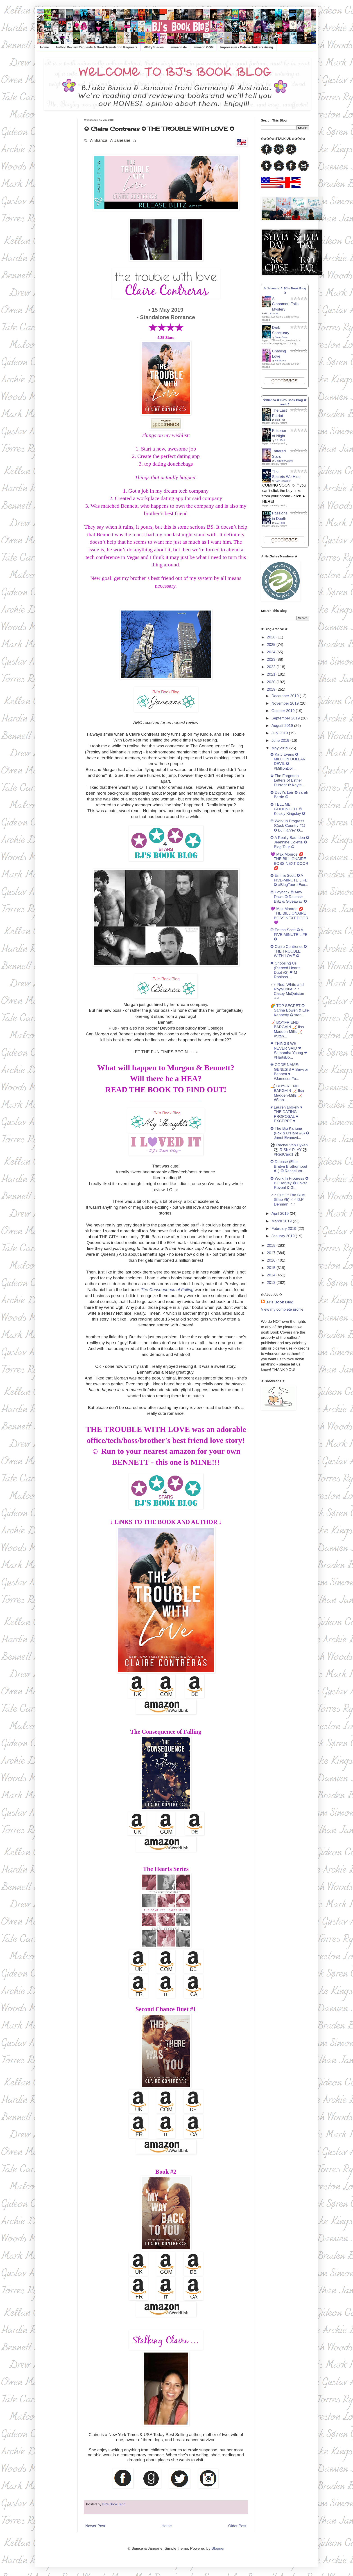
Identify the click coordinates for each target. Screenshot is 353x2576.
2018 (271, 1245)
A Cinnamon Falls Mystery (285, 304)
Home (44, 47)
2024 (271, 652)
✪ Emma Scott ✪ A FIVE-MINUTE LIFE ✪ (288, 934)
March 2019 (282, 1221)
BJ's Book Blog (279, 1302)
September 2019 (286, 718)
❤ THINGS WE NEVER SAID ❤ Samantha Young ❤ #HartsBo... (288, 1050)
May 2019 (280, 748)
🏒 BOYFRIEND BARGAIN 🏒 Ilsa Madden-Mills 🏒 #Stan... (287, 1029)
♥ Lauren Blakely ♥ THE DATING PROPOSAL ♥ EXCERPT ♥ (286, 1114)
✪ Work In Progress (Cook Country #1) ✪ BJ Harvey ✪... (287, 825)
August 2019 (283, 725)
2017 (271, 1253)
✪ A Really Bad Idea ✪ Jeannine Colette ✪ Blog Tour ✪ (289, 842)
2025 (271, 644)
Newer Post (95, 2526)
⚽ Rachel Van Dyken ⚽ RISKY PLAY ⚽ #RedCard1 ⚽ (289, 1149)
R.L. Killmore (271, 313)
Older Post (237, 2526)
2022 (271, 667)
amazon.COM (204, 47)
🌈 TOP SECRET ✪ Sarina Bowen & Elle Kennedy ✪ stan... (289, 1010)
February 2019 (284, 1228)
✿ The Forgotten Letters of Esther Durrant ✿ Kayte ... (288, 780)
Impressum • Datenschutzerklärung (246, 47)
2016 (271, 1260)
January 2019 (284, 1236)
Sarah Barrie (281, 337)
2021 (271, 674)
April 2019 (281, 1213)
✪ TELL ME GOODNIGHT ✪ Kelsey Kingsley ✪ (287, 809)
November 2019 (286, 703)
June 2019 (281, 740)
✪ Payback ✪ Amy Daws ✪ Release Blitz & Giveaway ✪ (288, 897)
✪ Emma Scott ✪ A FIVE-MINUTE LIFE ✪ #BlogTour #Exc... (289, 880)
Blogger (217, 2548)
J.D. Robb (280, 523)
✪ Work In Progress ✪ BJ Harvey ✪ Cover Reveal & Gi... (289, 1183)
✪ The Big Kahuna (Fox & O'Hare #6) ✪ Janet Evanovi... (289, 1133)
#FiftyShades (154, 47)
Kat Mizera (280, 360)
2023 (271, 659)
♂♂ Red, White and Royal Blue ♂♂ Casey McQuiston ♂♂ (287, 992)
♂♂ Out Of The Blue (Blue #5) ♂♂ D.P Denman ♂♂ (287, 1199)
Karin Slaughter (282, 481)
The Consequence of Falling (167, 1289)
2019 (271, 689)
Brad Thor (280, 420)
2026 (271, 637)
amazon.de (178, 47)
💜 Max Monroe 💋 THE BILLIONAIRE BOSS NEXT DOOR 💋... (289, 861)
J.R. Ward (280, 440)
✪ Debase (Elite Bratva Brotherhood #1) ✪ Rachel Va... (288, 1166)
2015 (271, 1268)
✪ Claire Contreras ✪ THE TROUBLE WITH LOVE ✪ (288, 951)
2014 (271, 1275)
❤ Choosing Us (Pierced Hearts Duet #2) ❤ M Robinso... (285, 970)
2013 (271, 1282)
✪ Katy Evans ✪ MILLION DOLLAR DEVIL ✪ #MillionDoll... (287, 761)
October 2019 (284, 711)
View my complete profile (282, 1309)
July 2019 (280, 733)
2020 (271, 682)
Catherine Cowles (284, 461)
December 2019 (286, 696)
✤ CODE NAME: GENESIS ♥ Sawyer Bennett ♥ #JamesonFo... (289, 1072)
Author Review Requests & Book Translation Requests (96, 47)
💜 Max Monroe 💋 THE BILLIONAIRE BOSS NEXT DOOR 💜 (289, 916)
